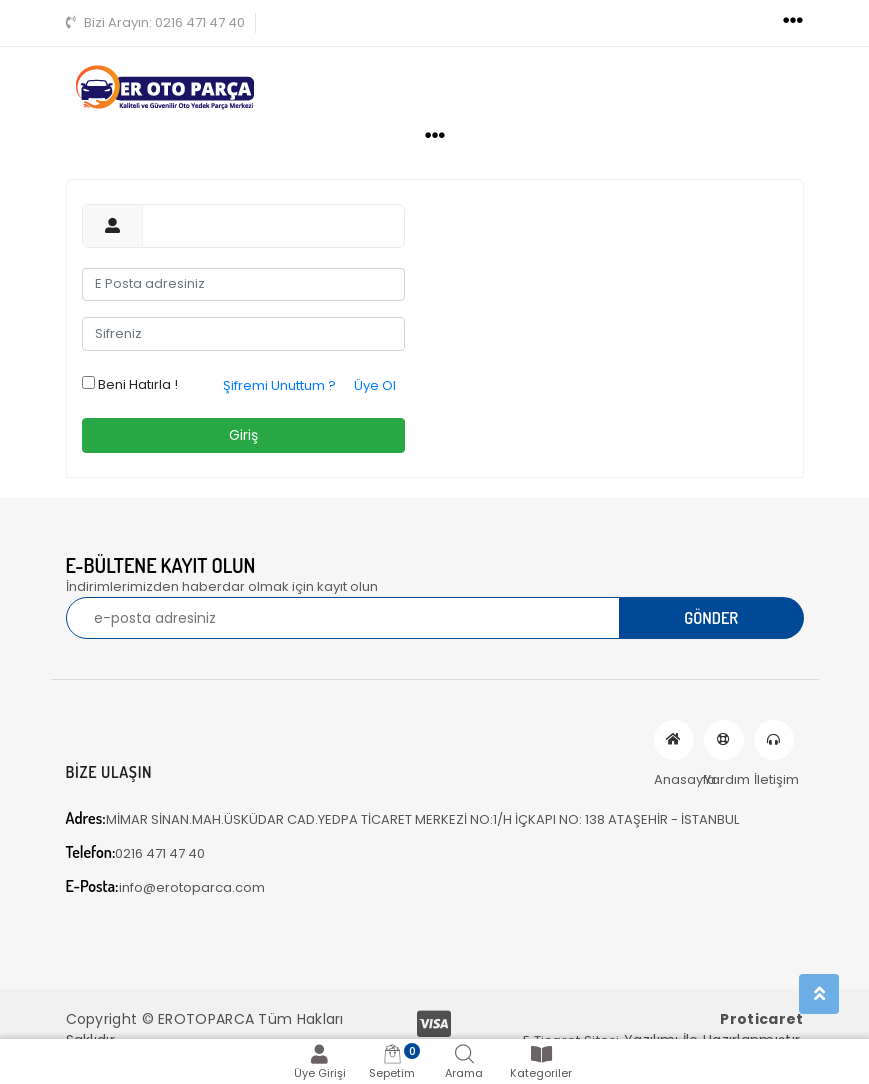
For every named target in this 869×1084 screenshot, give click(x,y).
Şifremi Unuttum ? (279, 385)
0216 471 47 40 (155, 22)
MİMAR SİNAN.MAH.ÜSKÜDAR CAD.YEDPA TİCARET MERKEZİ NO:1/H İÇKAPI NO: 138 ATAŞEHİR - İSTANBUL (402, 818)
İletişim (774, 740)
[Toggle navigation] (793, 21)
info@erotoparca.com (165, 886)
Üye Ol (375, 385)
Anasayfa (674, 740)
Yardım (724, 740)
